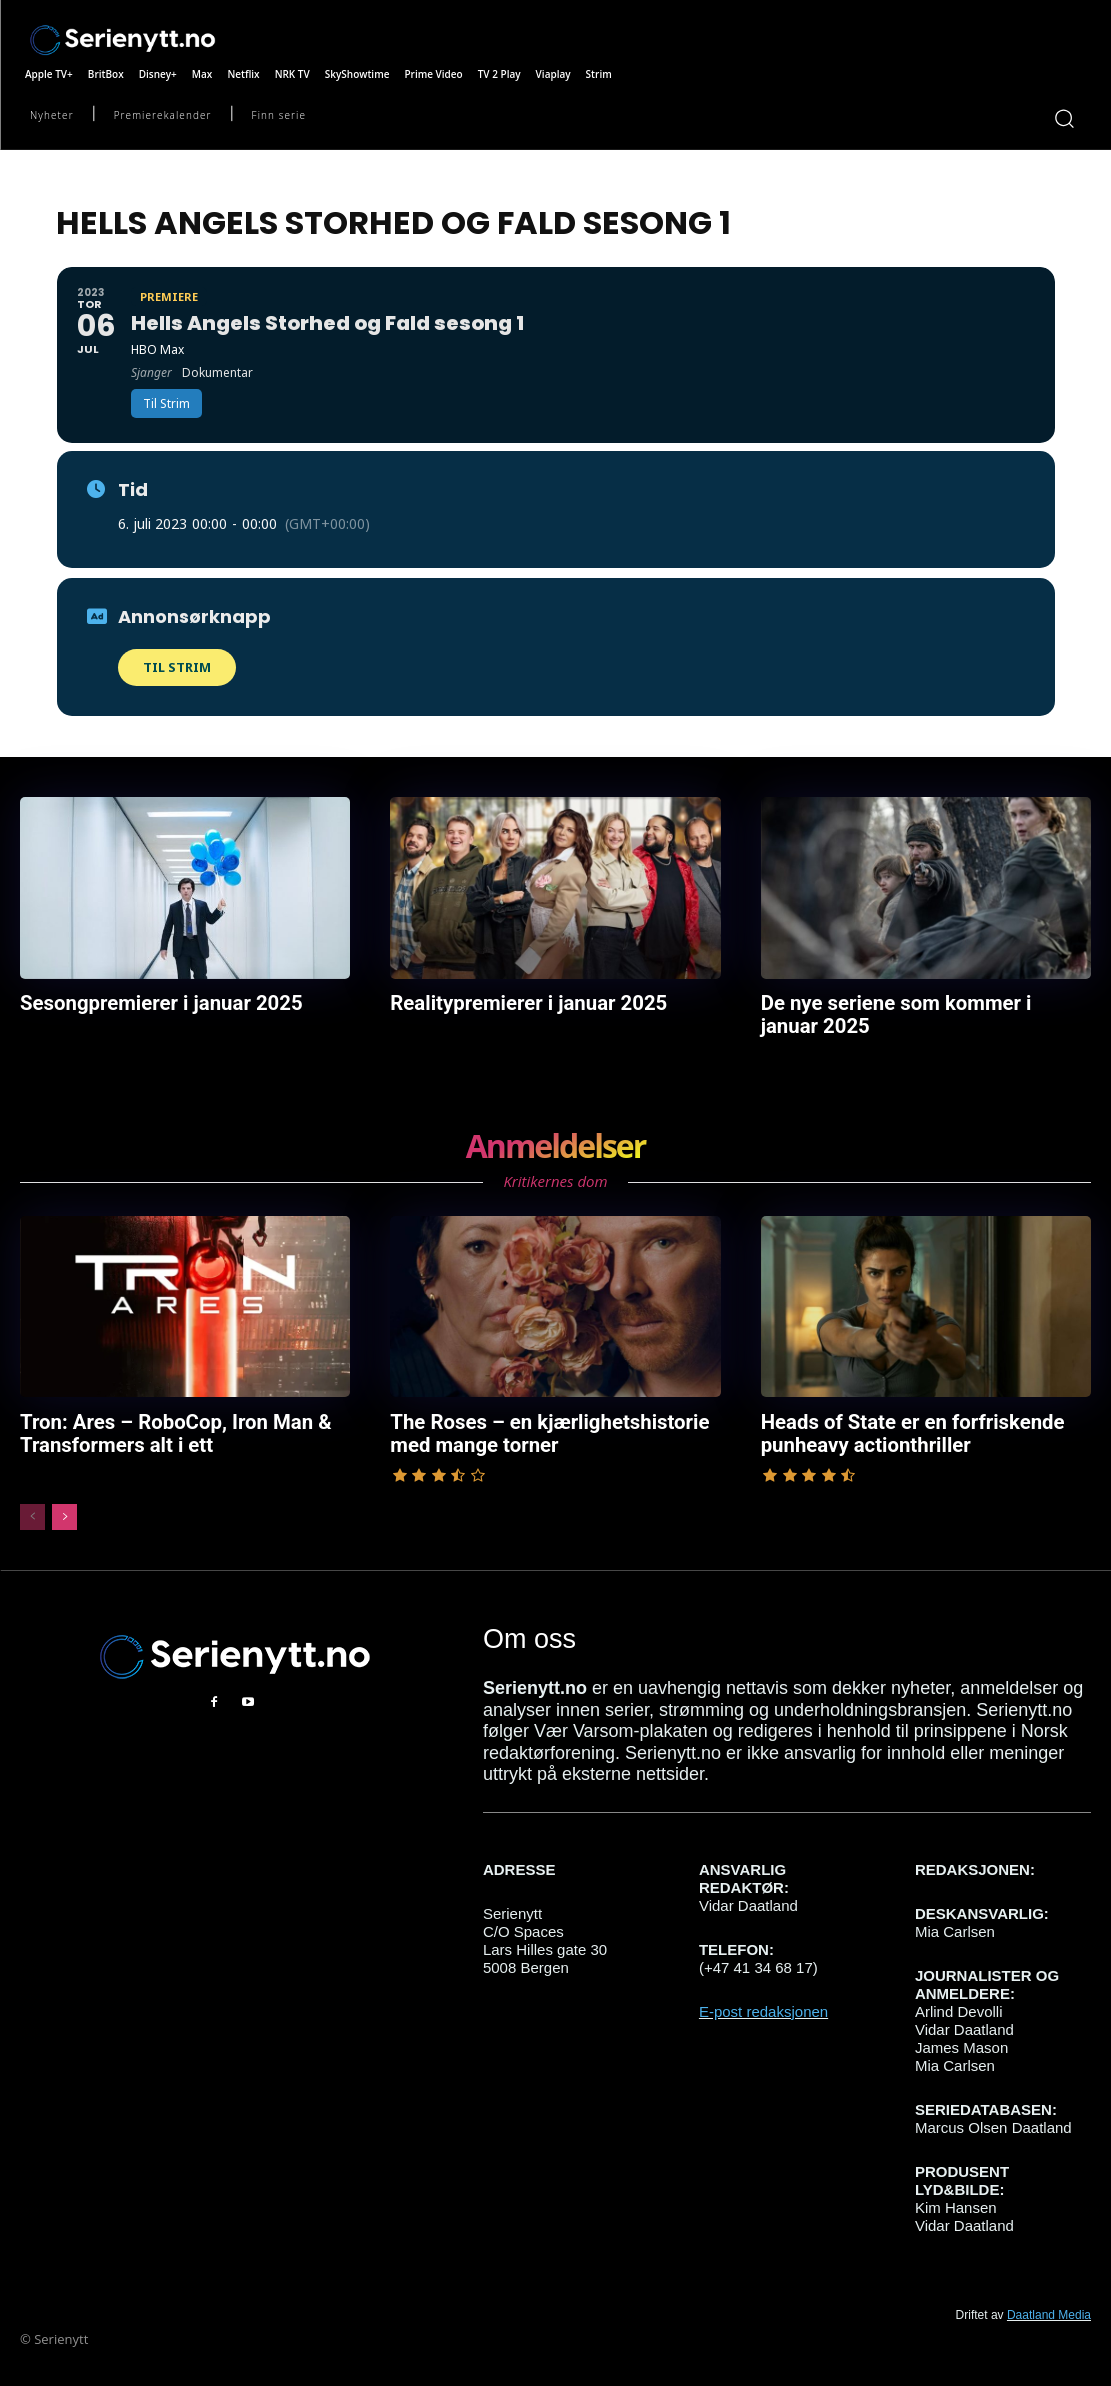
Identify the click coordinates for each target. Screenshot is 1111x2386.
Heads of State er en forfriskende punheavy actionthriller (895, 1425)
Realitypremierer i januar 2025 (512, 1001)
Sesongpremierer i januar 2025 (145, 1001)
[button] (1063, 117)
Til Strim (177, 667)
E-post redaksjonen (763, 2000)
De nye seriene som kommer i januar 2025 (908, 1012)
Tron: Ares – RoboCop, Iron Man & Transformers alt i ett (158, 1425)
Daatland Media (1049, 2304)
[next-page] (64, 1506)
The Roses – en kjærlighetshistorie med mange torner (551, 1425)
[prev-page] (32, 1506)
